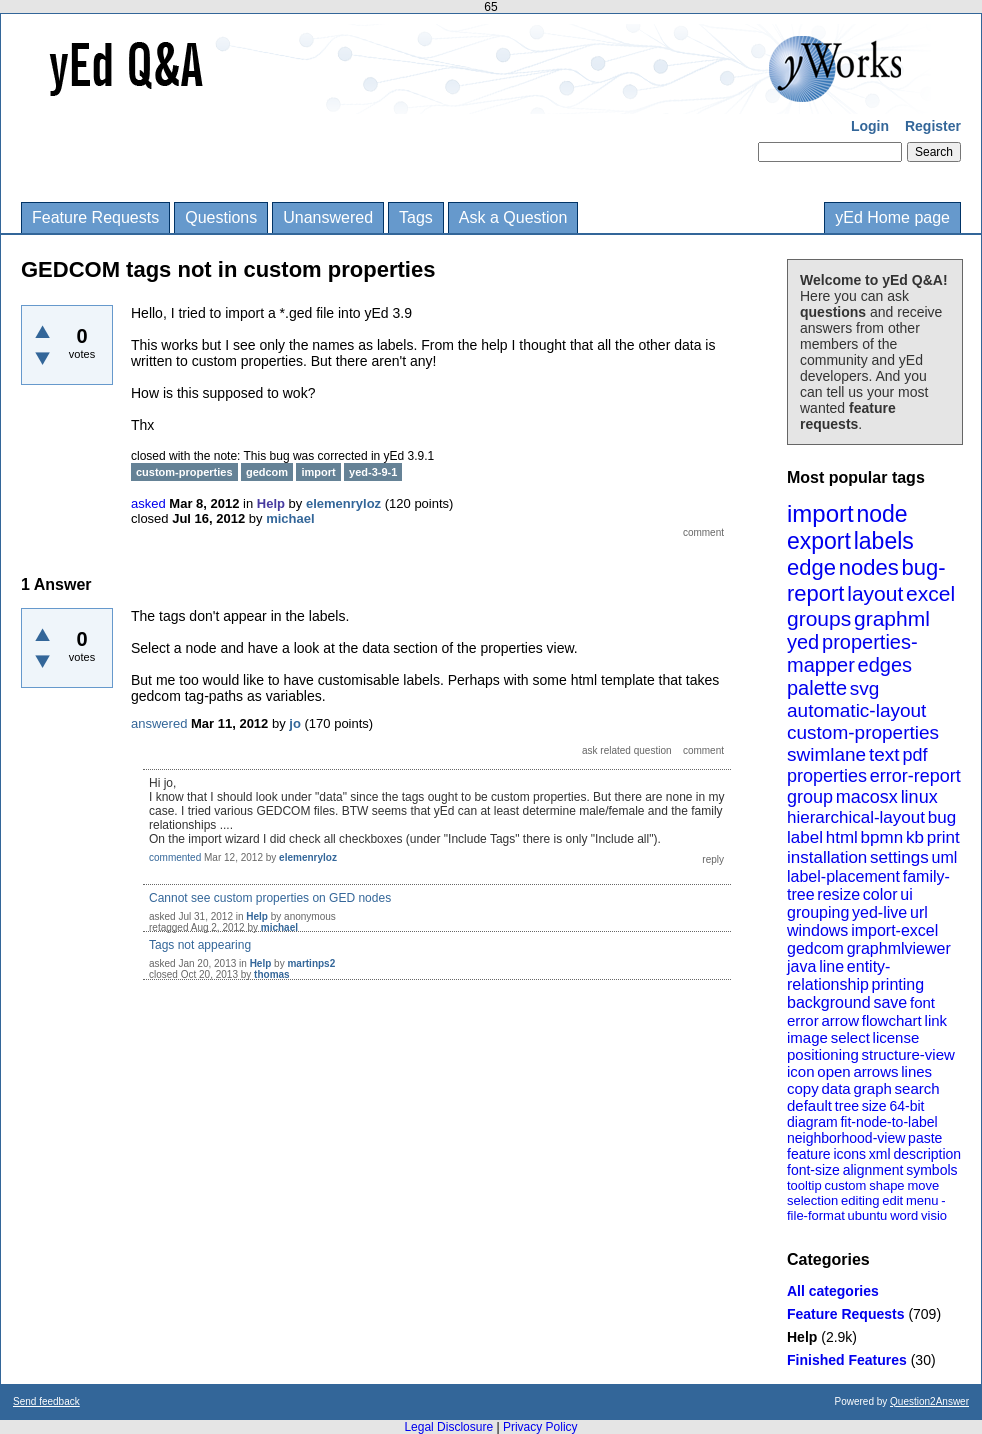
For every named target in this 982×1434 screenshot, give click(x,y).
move (923, 1185)
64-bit (906, 1106)
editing (860, 1200)
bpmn (882, 837)
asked (148, 503)
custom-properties (863, 732)
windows (817, 930)
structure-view (908, 1054)
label (805, 837)
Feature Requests (95, 217)
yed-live (879, 912)
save (890, 1002)
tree (847, 1106)
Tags (416, 217)
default (809, 1105)
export (819, 541)
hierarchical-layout (856, 817)
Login (870, 126)
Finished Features (847, 1360)
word (904, 1215)
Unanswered (328, 217)
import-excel (894, 930)
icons (849, 1154)
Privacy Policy (540, 1427)
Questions (221, 217)
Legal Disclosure (448, 1427)
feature (809, 1154)
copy (803, 1088)
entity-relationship (838, 975)
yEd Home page (892, 217)
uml (944, 857)
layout (875, 593)
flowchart (892, 1020)
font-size (813, 1170)
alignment (873, 1170)
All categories (833, 1291)
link (936, 1020)
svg (865, 688)
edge (811, 567)
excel (930, 593)
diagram (812, 1122)
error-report (915, 776)
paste (925, 1138)
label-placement (843, 876)
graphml (892, 618)
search (917, 1088)
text (884, 754)
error (803, 1020)
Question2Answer (929, 1401)
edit (892, 1200)
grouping (818, 912)
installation (827, 857)
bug (942, 817)
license (896, 1037)
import (820, 513)
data (835, 1088)
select (850, 1037)
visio (934, 1215)
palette (817, 688)
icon (801, 1071)
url (919, 912)
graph (872, 1088)
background (829, 1002)
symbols (931, 1170)
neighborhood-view (846, 1138)
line (831, 966)
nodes (869, 567)
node (881, 514)
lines (916, 1071)
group (810, 797)
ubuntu (868, 1215)
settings (899, 857)
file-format (816, 1215)
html (842, 837)
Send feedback (46, 1401)
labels (884, 541)
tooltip (804, 1185)
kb (915, 837)
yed (803, 642)
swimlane (826, 754)
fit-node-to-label (888, 1122)
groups (819, 618)
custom (845, 1185)
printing (898, 984)
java (801, 966)
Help (802, 1337)
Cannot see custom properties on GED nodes (270, 898)
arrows (875, 1071)
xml (880, 1154)
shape (886, 1185)
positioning (823, 1054)
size (874, 1106)
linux (919, 797)
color (880, 894)
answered (159, 723)
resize (838, 894)
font (922, 1002)
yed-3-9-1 (373, 472)
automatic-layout (856, 710)
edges (885, 665)
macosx (867, 797)
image (807, 1037)
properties (827, 776)
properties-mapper (852, 653)
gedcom (815, 948)
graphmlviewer (899, 948)
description (927, 1154)
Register (933, 126)
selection (812, 1200)
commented (175, 857)
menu (922, 1200)
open (833, 1071)
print (943, 837)
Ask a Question (513, 217)
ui (906, 894)
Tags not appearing (200, 945)
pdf (914, 755)
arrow (840, 1020)
